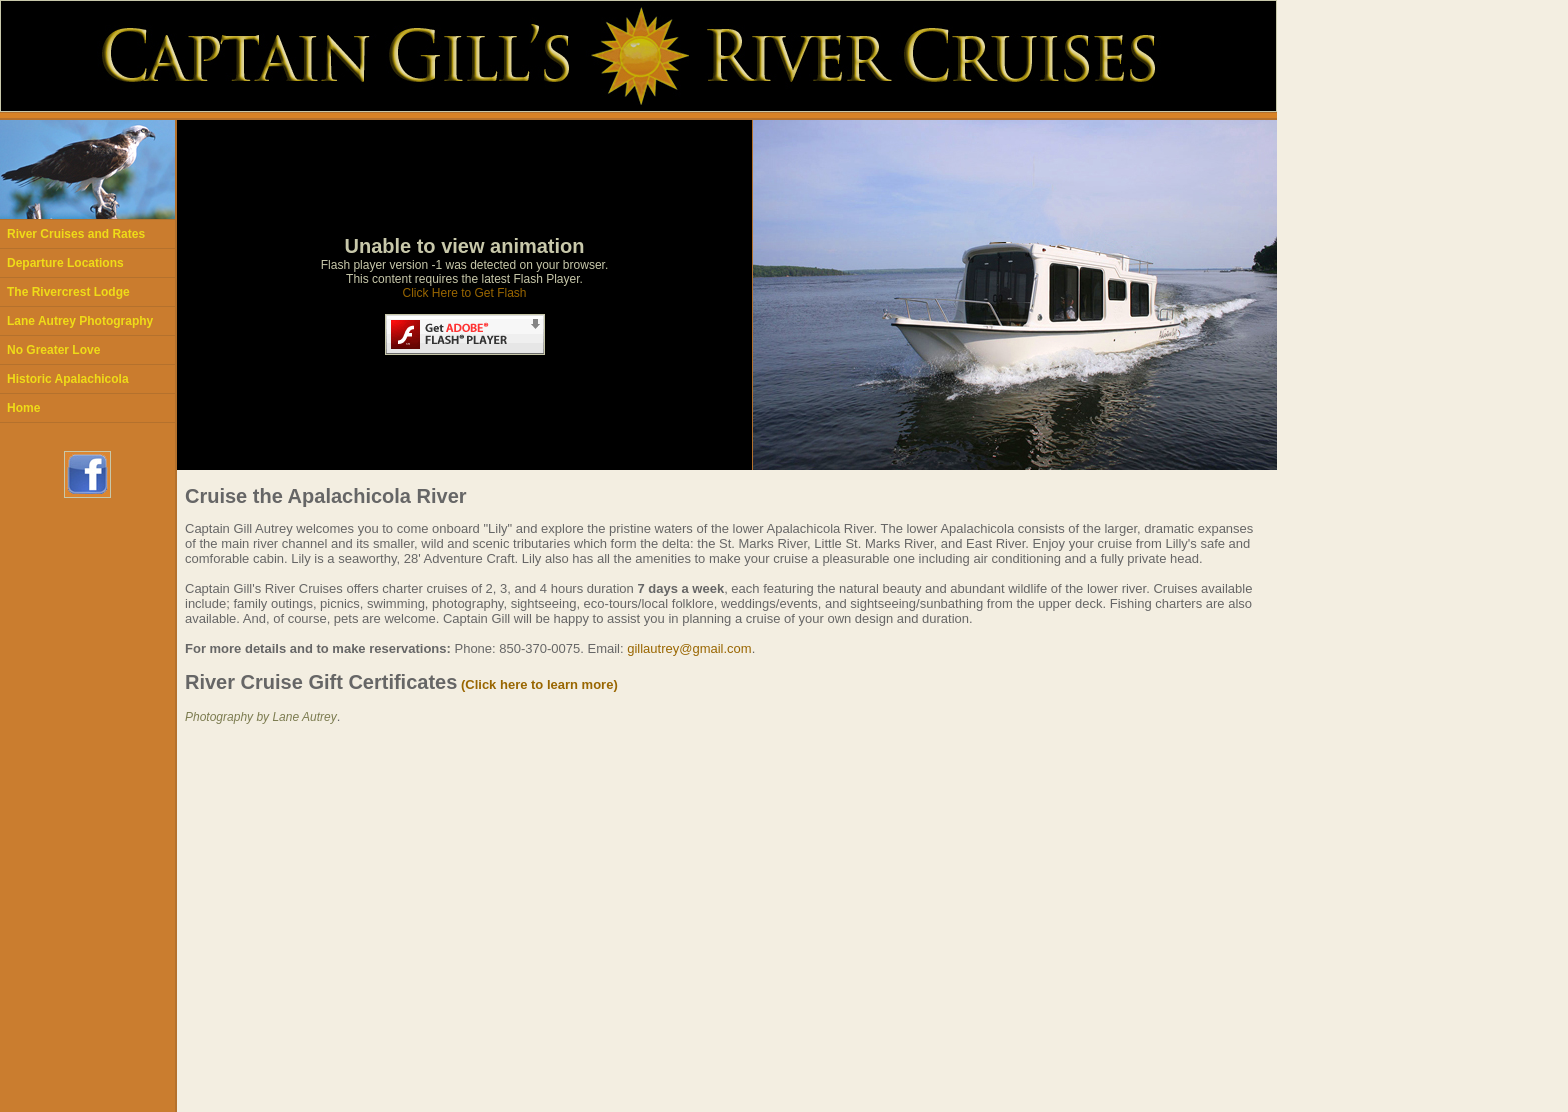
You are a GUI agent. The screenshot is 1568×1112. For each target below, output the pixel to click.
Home (23, 408)
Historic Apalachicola (68, 379)
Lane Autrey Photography (80, 321)
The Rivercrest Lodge (68, 292)
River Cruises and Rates (76, 234)
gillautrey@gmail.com (689, 648)
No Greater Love (53, 350)
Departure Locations (65, 263)
